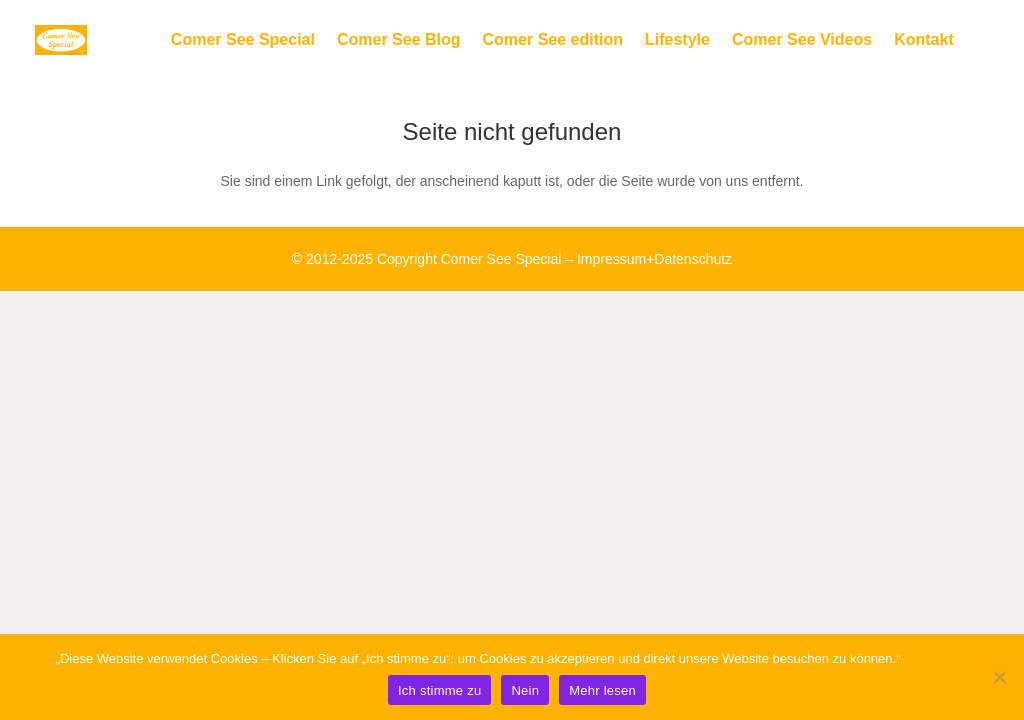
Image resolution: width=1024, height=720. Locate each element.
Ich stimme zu (439, 690)
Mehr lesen (936, 658)
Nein (525, 690)
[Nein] (999, 677)
